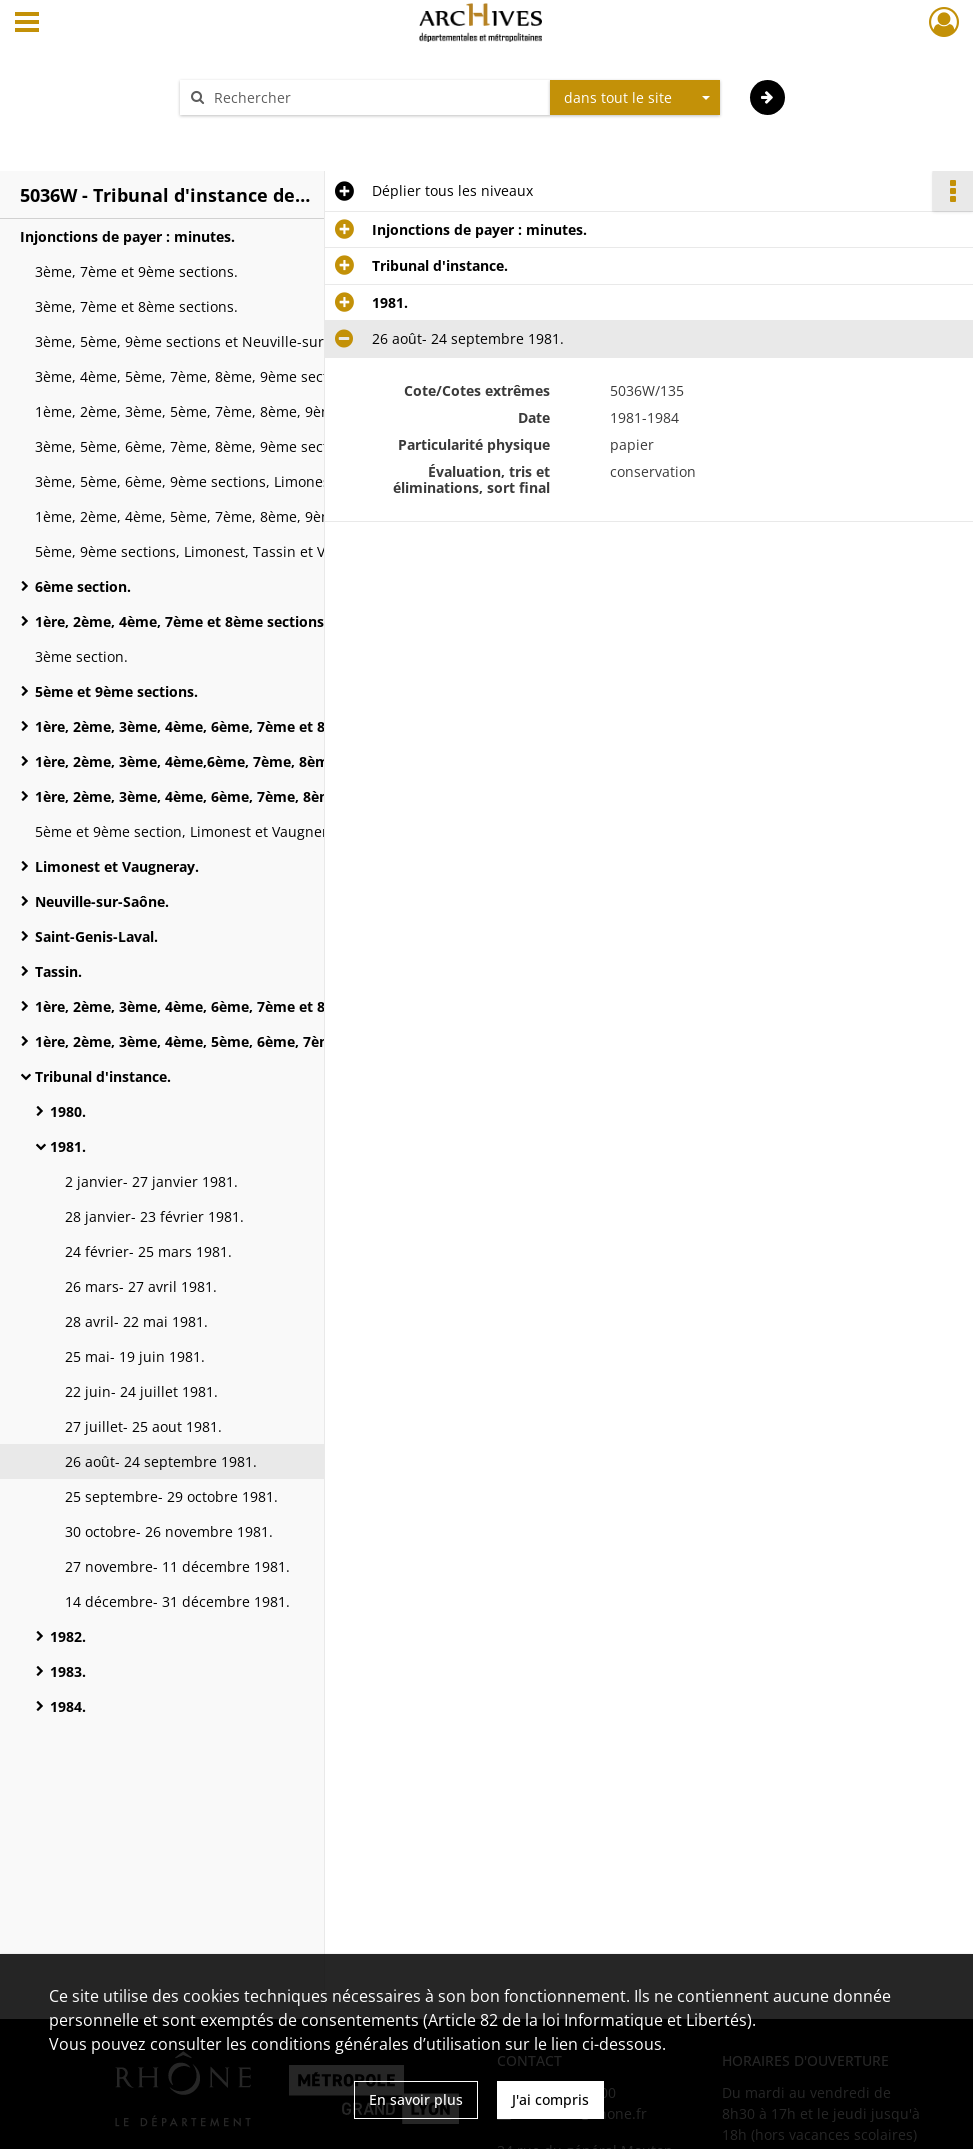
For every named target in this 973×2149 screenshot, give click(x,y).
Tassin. (58, 971)
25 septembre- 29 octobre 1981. (171, 1496)
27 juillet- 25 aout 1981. (143, 1426)
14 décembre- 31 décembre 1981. (177, 1601)
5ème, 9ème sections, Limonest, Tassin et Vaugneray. (213, 551)
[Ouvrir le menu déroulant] (27, 24)
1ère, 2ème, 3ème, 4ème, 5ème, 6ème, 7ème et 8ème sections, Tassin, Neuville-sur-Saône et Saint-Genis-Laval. (235, 1041)
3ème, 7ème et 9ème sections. (136, 271)
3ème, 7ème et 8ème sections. (136, 306)
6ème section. (83, 586)
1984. (68, 1706)
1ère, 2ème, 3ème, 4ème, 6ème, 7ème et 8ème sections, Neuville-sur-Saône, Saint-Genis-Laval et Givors (235, 1006)
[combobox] (635, 98)
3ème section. (81, 656)
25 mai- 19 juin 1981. (135, 1356)
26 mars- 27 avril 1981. (141, 1286)
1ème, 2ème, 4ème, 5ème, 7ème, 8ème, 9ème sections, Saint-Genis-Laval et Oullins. (235, 516)
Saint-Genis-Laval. (96, 936)
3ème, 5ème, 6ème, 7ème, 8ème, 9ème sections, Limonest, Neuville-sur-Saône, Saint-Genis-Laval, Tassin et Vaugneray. (235, 446)
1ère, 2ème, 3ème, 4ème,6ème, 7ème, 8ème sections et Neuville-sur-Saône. (235, 761)
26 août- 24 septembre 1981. (161, 1461)
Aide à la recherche (257, 132)
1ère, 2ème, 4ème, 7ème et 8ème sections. (181, 621)
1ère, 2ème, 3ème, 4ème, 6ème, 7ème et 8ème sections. (227, 726)
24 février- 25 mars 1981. (148, 1251)
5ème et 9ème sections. (116, 691)
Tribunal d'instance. (103, 1076)
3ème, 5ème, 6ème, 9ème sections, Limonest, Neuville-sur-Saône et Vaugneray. (235, 481)
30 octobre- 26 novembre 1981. (169, 1531)
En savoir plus (416, 2099)
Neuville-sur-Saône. (102, 901)
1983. (68, 1671)
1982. (68, 1636)
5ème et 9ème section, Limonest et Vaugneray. (191, 831)
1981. (68, 1146)
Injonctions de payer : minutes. (127, 236)
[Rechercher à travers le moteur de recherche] (375, 97)
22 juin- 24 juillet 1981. (141, 1391)
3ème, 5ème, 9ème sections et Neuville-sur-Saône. (204, 341)
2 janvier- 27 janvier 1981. (151, 1181)
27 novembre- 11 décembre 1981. (177, 1566)
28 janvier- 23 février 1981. (154, 1216)
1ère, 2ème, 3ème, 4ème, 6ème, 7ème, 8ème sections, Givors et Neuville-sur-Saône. (235, 796)
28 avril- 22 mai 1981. (136, 1321)
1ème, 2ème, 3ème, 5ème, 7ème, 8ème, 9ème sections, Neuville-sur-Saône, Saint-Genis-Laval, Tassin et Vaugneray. (235, 411)
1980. (68, 1111)
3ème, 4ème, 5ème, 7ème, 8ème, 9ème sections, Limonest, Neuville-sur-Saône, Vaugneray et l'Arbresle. (235, 376)
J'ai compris (550, 2099)
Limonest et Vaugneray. (117, 866)
